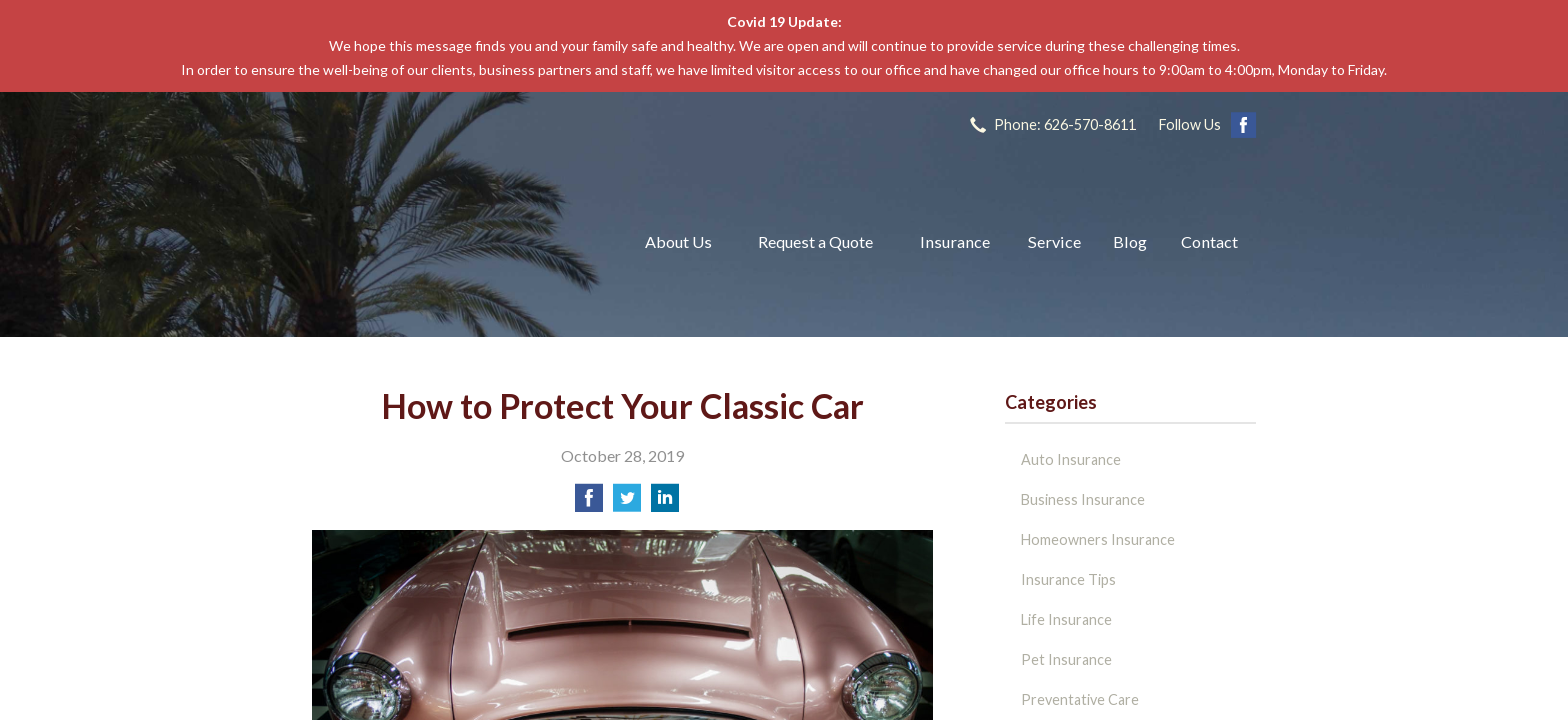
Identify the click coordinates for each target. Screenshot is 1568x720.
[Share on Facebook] (589, 503)
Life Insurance (1066, 619)
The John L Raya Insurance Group (454, 242)
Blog (1130, 241)
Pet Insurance (1066, 659)
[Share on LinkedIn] (665, 503)
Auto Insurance (1071, 459)
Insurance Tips (1068, 579)
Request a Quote (815, 241)
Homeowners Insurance (1098, 539)
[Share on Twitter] (627, 503)
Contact (1209, 241)
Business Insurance (1083, 499)
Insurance (955, 241)
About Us (678, 241)
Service (1054, 241)
